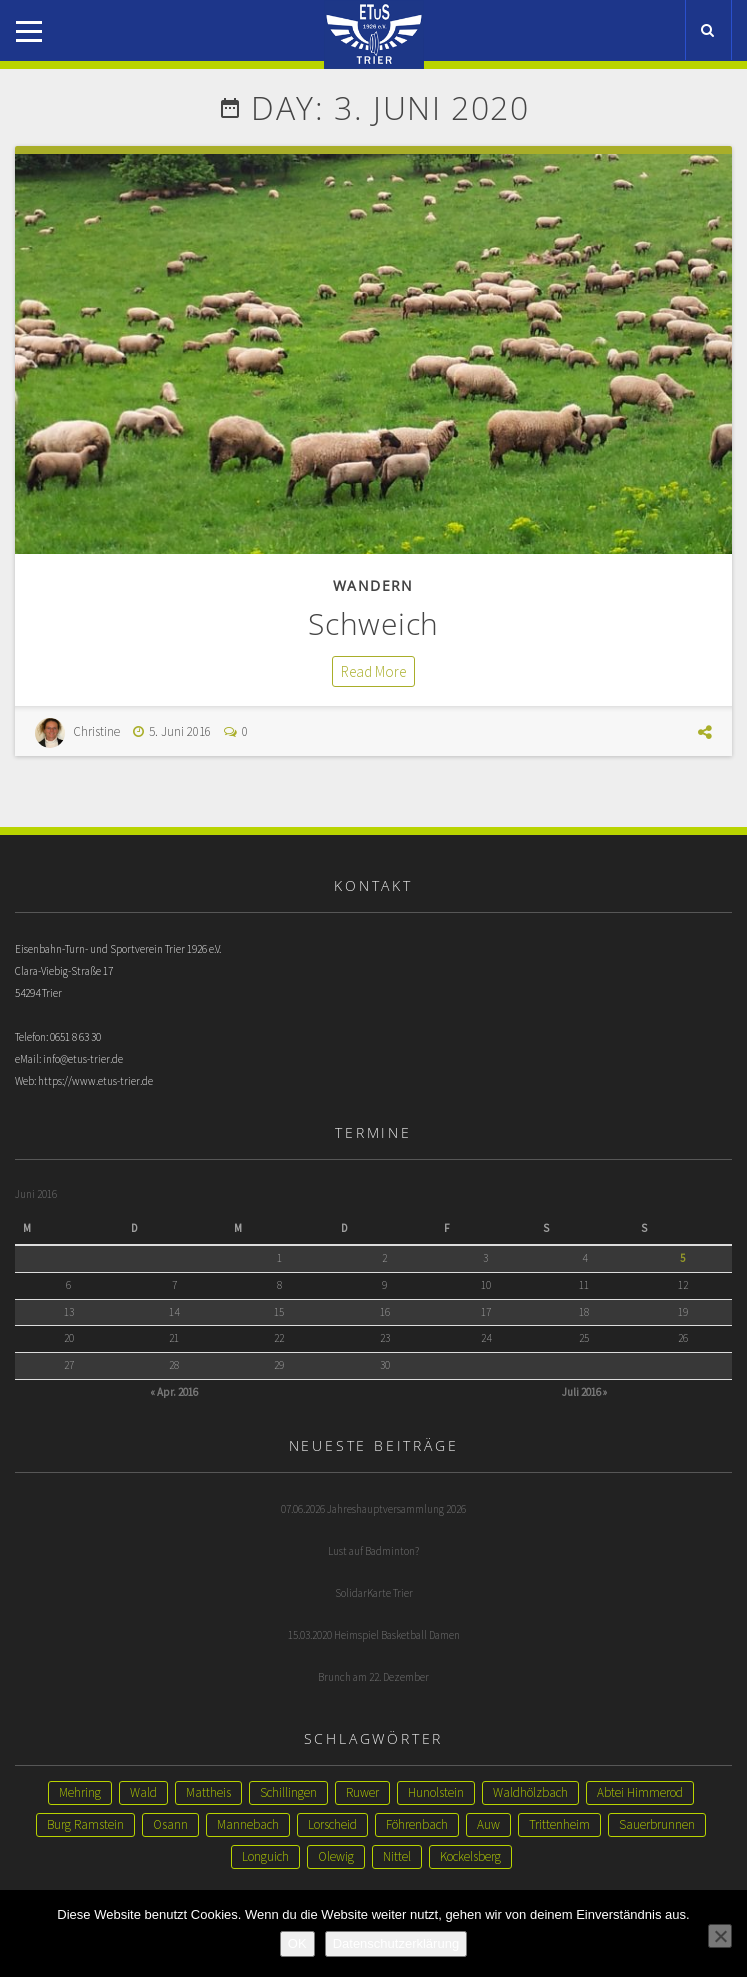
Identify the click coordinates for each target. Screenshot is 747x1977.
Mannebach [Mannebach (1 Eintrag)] (248, 1824)
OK (297, 1943)
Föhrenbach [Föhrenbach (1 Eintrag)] (417, 1824)
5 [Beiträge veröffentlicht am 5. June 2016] (682, 1258)
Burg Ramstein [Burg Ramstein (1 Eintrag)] (85, 1824)
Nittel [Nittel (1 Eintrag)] (397, 1856)
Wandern (373, 585)
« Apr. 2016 (174, 1392)
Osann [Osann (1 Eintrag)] (170, 1824)
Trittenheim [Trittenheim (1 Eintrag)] (559, 1824)
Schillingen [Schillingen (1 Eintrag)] (288, 1792)
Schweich (373, 623)
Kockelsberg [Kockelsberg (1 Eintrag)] (470, 1856)
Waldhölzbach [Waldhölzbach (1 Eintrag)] (530, 1792)
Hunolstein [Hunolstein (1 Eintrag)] (436, 1792)
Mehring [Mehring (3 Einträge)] (80, 1792)
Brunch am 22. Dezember (373, 1677)
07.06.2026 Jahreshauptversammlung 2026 (373, 1509)
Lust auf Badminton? (373, 1551)
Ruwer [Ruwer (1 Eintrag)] (362, 1792)
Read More (373, 671)
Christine (96, 731)
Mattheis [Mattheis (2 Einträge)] (208, 1792)
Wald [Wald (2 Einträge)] (143, 1792)
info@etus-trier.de (83, 1059)
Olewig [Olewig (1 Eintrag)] (336, 1856)
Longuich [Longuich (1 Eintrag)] (265, 1856)
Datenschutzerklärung (396, 1943)
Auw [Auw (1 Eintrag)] (488, 1824)
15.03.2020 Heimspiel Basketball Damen (374, 1635)
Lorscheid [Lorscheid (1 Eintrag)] (332, 1824)
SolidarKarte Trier (374, 1593)
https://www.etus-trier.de (95, 1081)
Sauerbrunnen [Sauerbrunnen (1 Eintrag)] (657, 1824)
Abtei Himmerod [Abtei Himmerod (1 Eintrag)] (640, 1792)
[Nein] (720, 1936)
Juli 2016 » (584, 1392)
